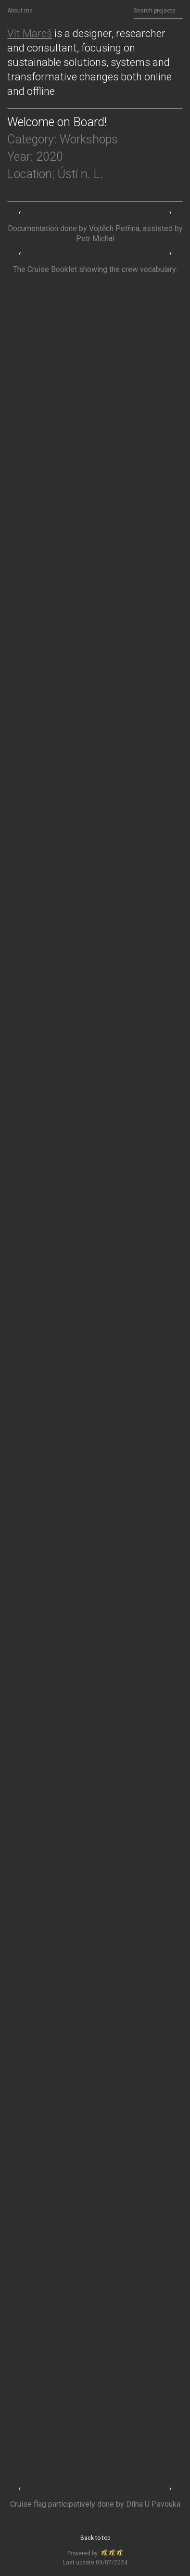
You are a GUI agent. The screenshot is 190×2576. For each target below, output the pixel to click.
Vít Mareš (29, 33)
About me (20, 10)
